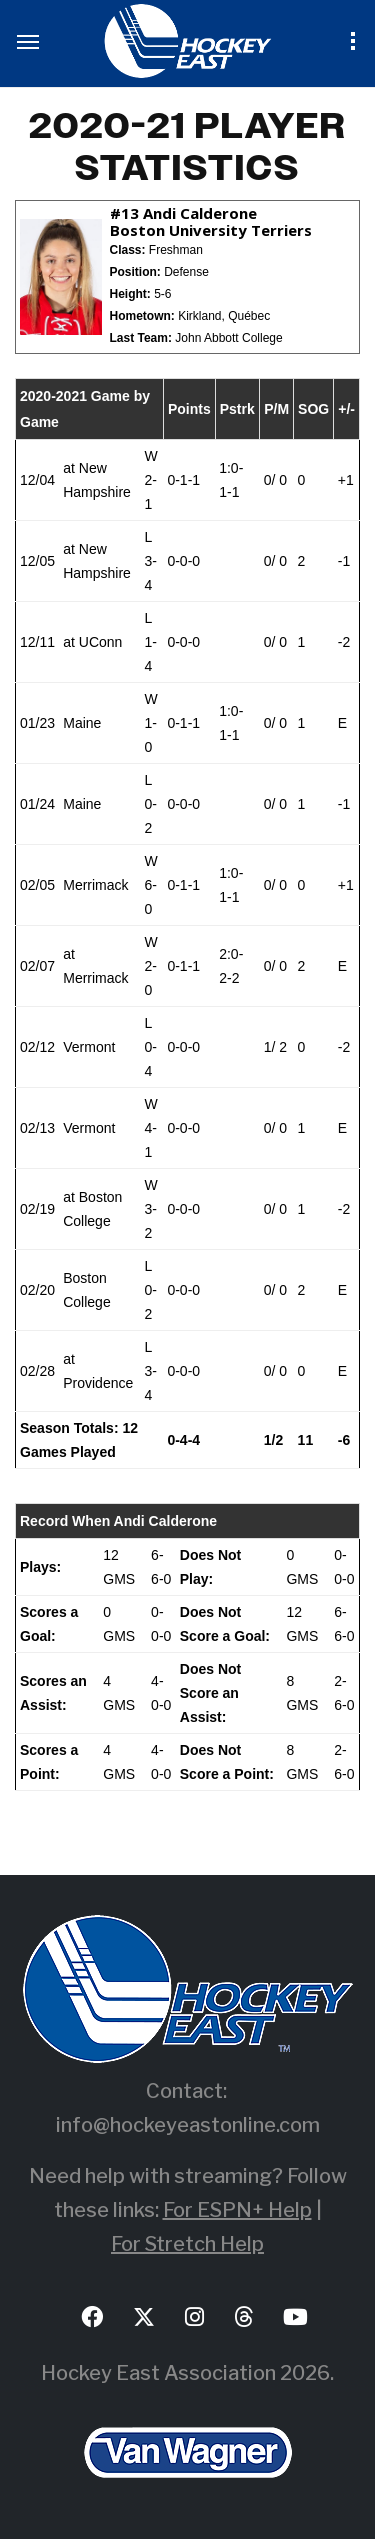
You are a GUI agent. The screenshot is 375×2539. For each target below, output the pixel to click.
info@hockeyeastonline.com (188, 2125)
